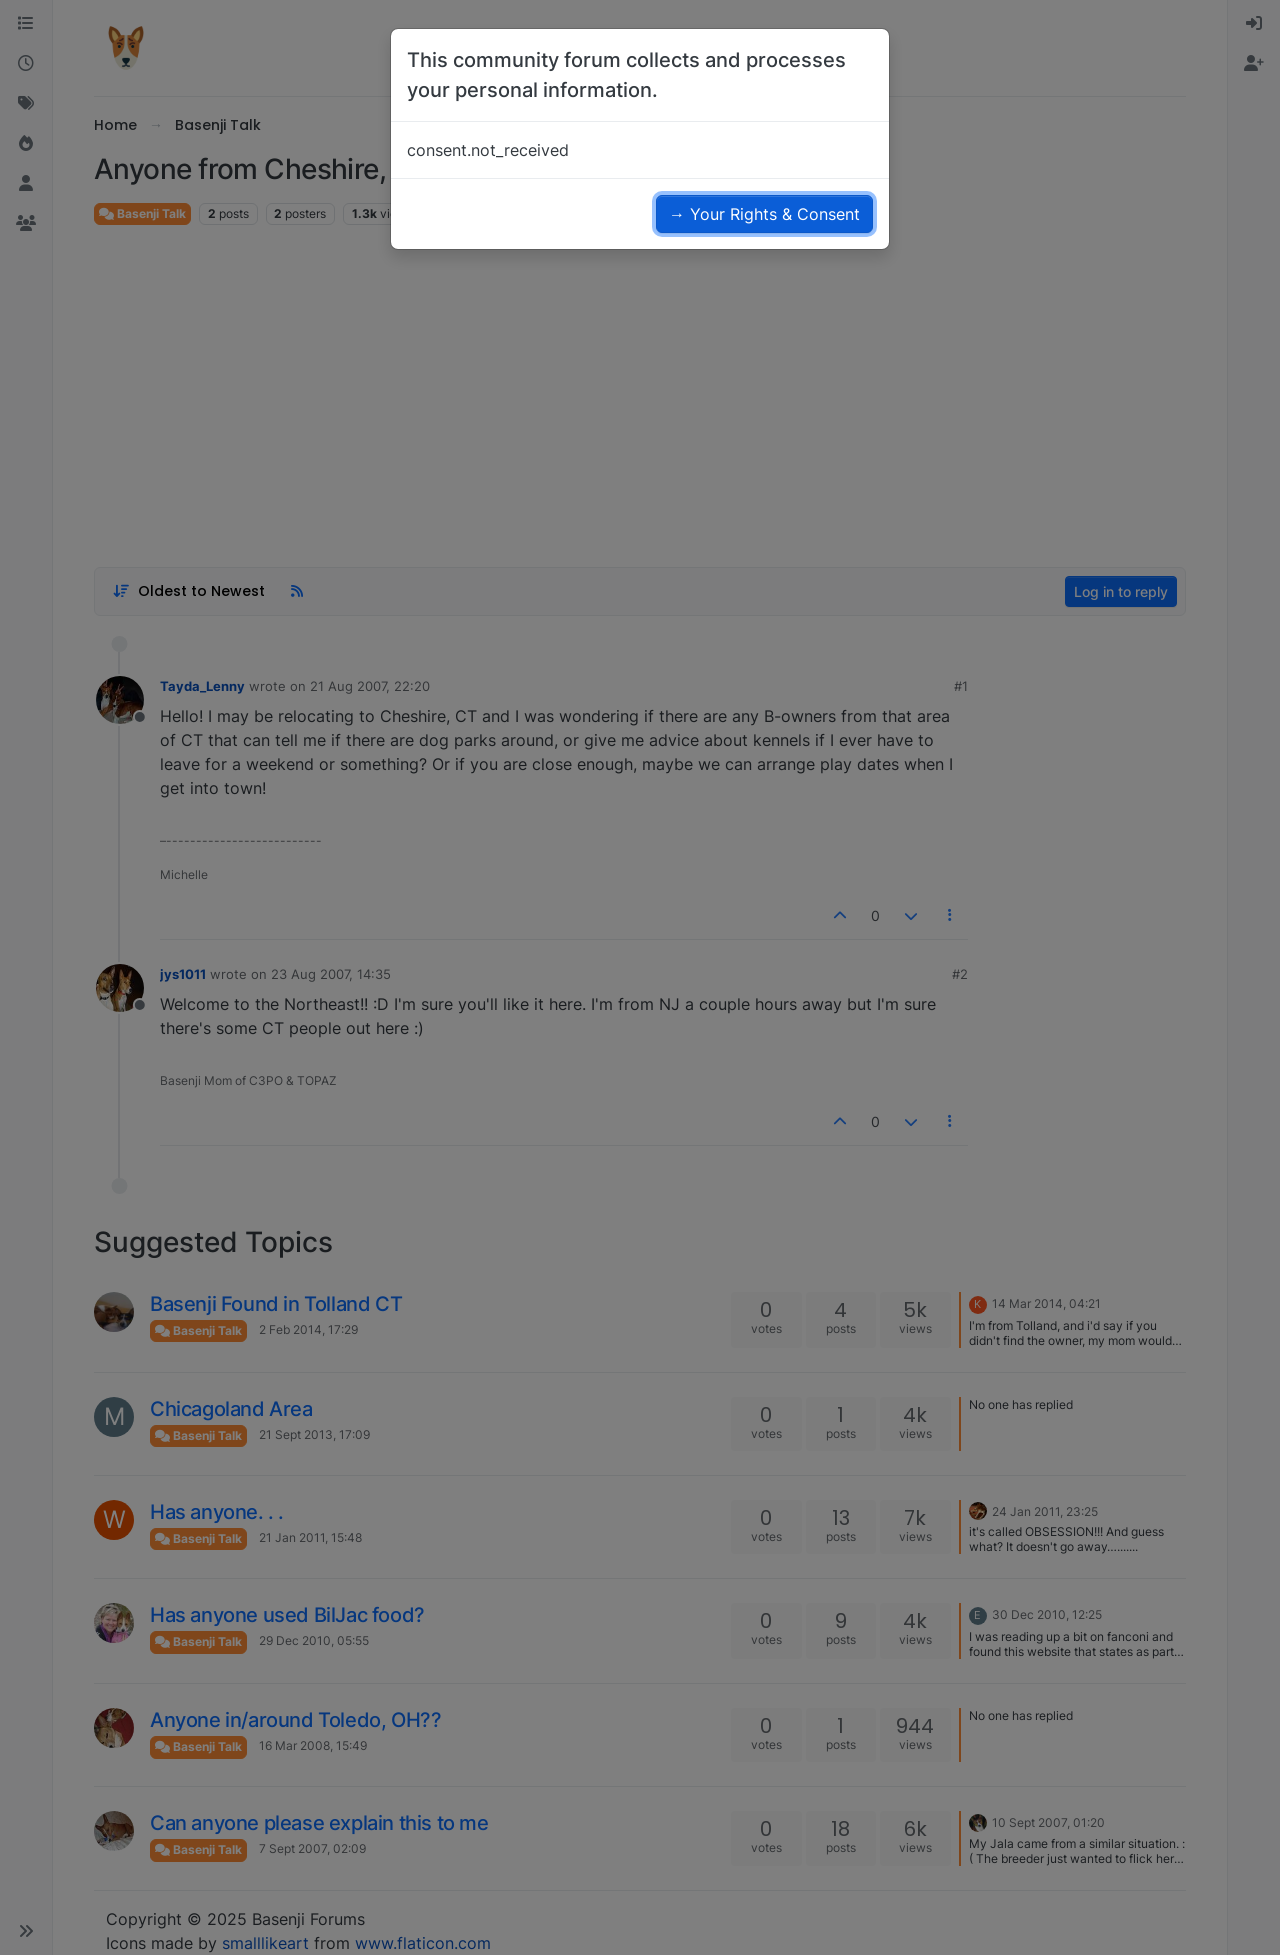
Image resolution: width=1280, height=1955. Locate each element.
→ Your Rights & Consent (764, 214)
